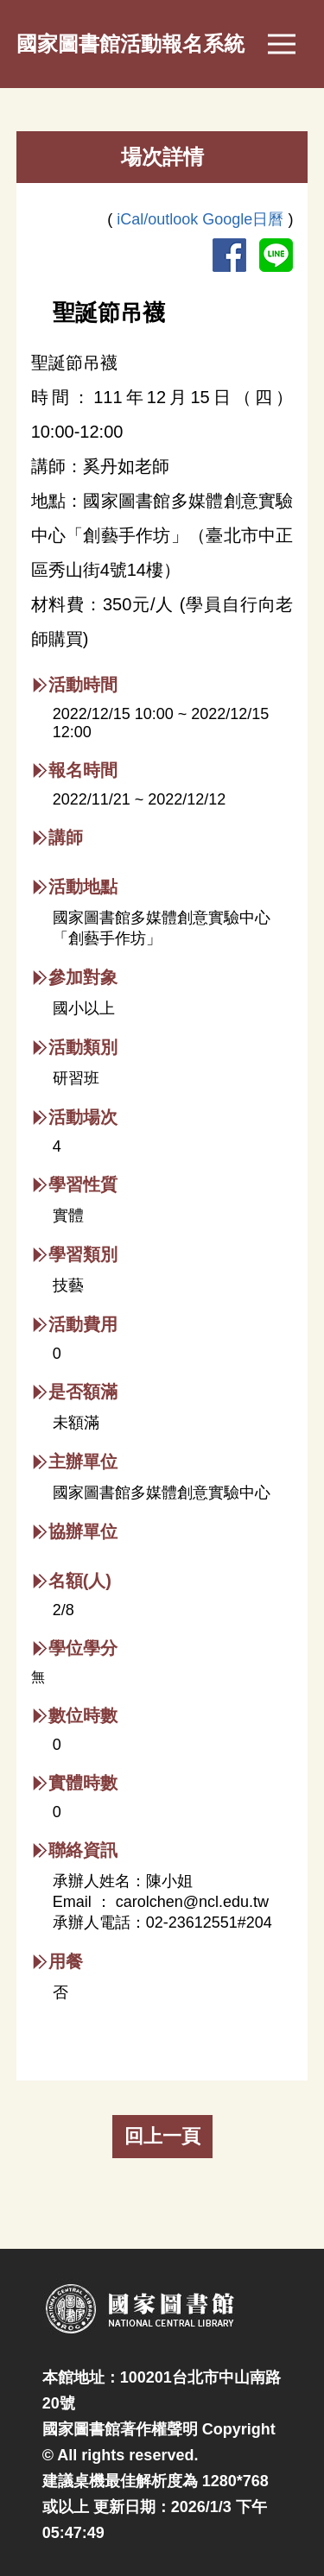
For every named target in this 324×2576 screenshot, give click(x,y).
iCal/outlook (159, 219)
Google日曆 (245, 219)
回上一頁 (162, 2136)
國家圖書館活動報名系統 (130, 43)
